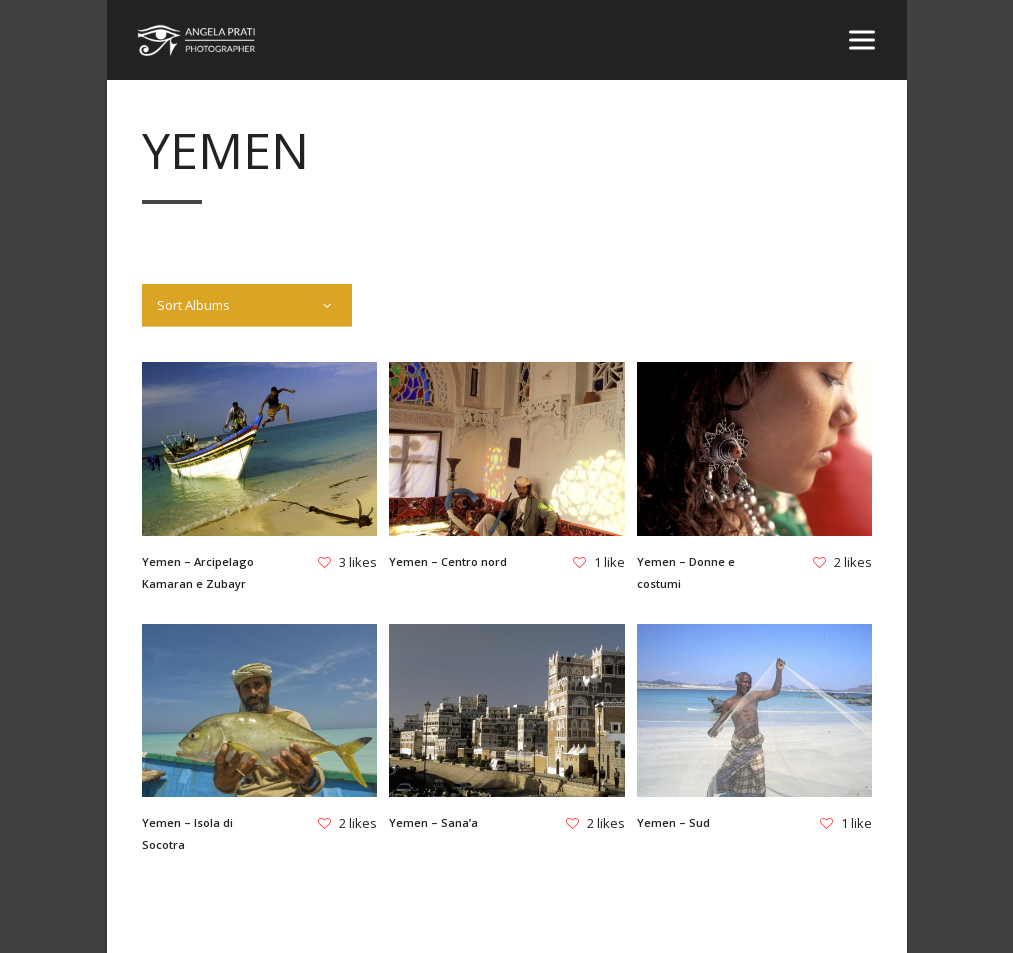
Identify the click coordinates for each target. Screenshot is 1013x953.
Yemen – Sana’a (433, 822)
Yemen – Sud (672, 822)
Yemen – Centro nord (448, 561)
